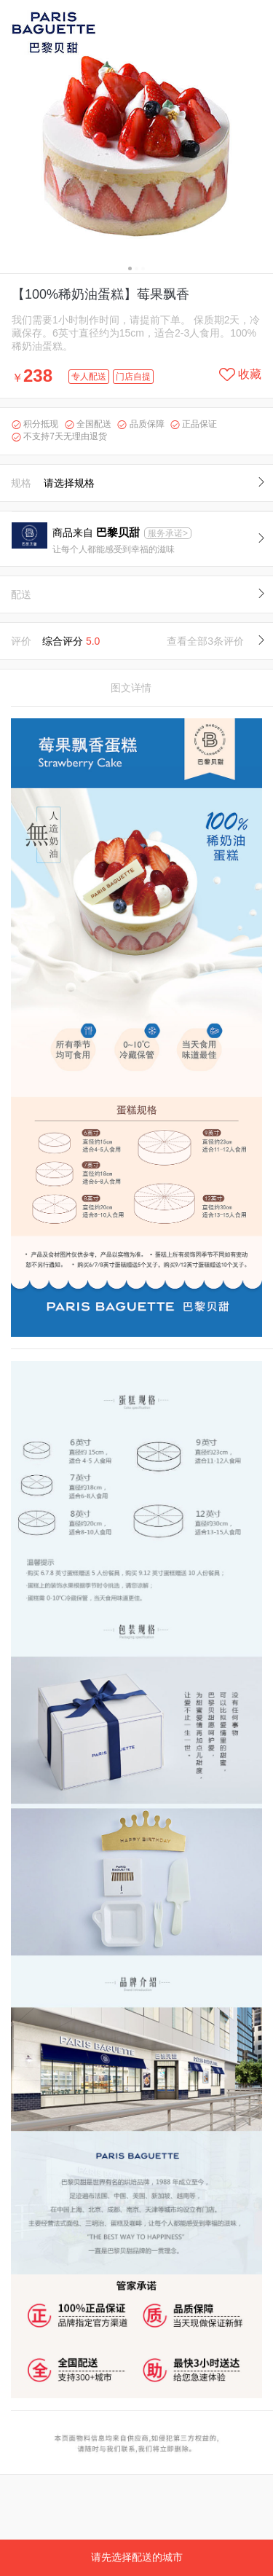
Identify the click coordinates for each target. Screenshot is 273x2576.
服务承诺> (168, 533)
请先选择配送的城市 (137, 2557)
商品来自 (97, 532)
